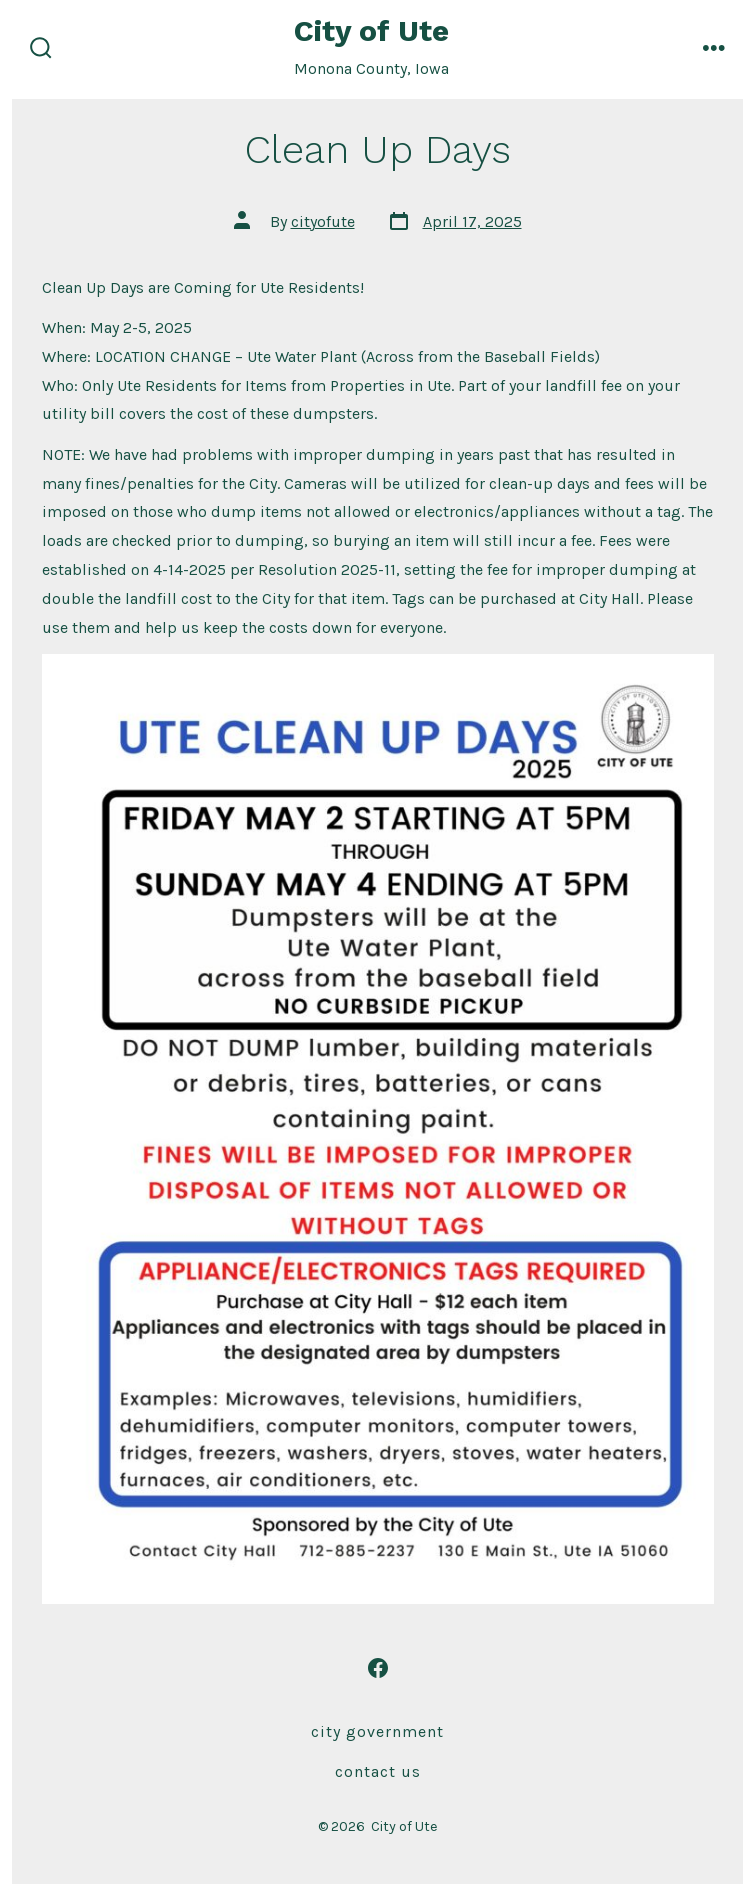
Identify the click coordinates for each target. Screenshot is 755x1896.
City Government (377, 1731)
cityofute (323, 221)
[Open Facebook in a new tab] (378, 1668)
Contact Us (378, 1771)
